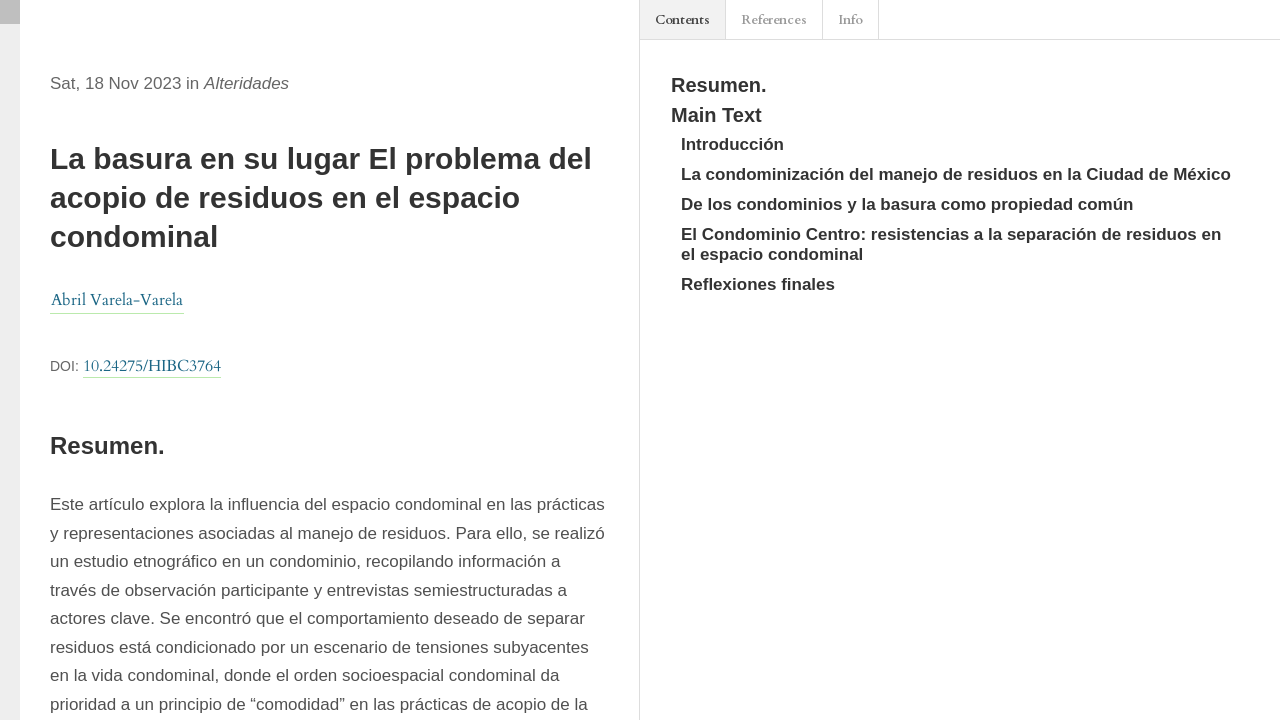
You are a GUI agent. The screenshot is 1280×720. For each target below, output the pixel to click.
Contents (682, 20)
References (774, 20)
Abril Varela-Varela (117, 300)
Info (850, 20)
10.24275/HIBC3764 (152, 366)
